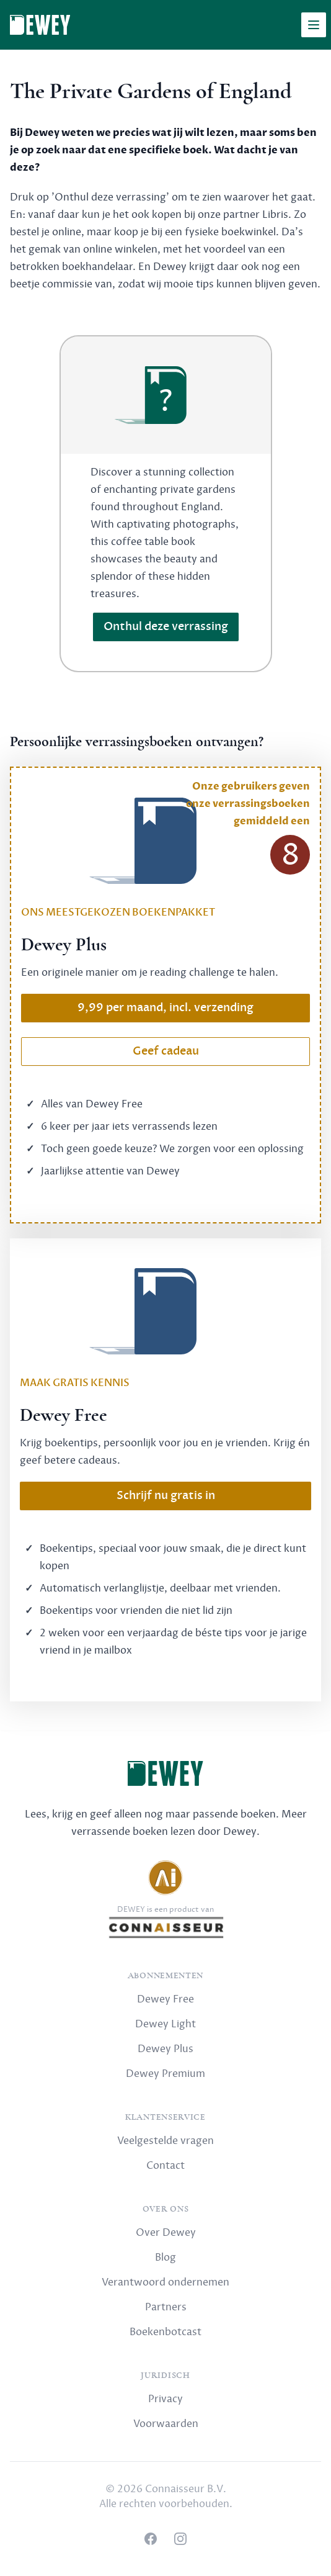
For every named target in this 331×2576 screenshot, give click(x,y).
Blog (165, 2257)
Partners (166, 2307)
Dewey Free (165, 1999)
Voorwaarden (165, 2424)
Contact (165, 2165)
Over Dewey (166, 2233)
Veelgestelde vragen (165, 2141)
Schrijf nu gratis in (166, 1495)
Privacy (165, 2399)
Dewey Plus (165, 2049)
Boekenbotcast (165, 2332)
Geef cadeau (166, 1051)
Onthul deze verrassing (166, 626)
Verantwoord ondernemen (165, 2282)
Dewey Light (165, 2024)
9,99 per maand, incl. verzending (165, 1008)
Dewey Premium (165, 2074)
